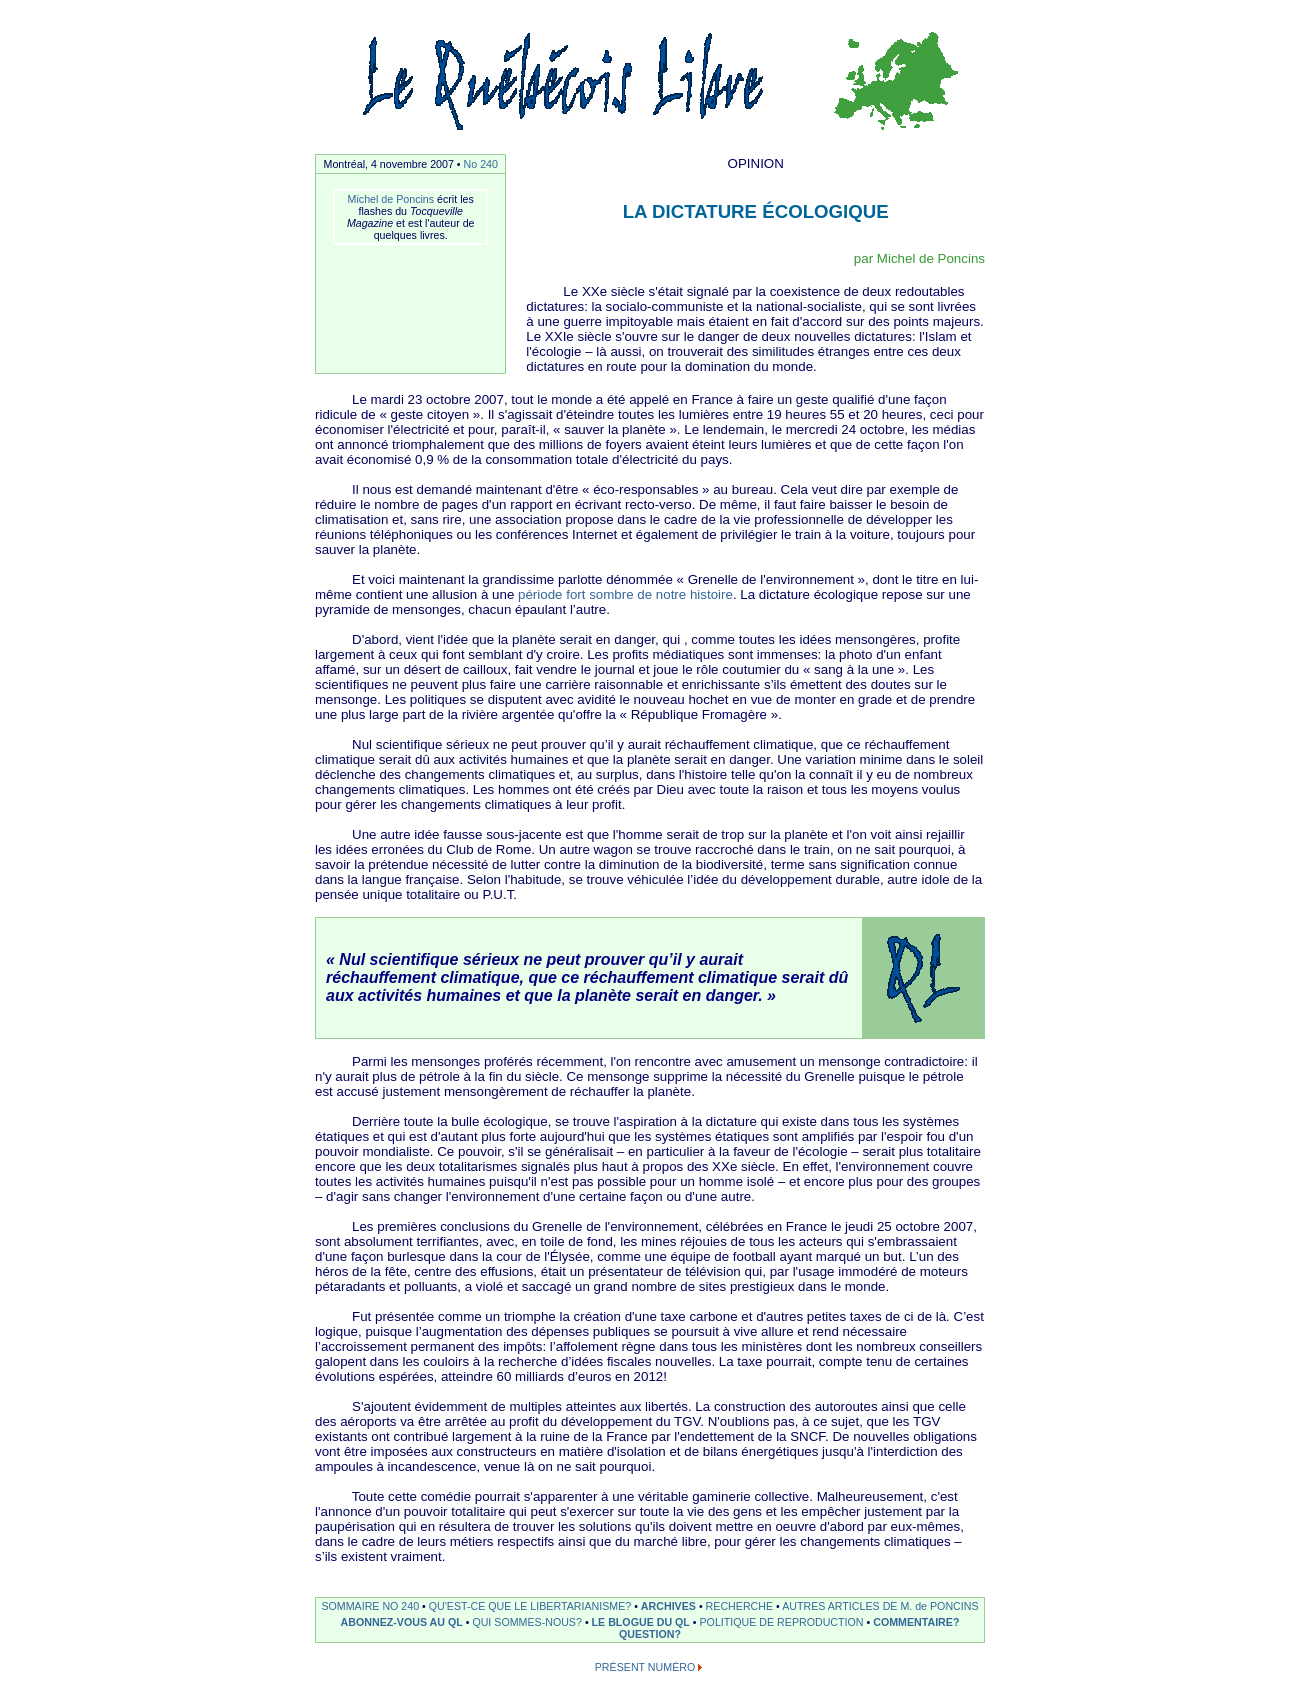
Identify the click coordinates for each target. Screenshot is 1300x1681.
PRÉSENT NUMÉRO (645, 1667)
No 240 (481, 164)
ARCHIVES (668, 1606)
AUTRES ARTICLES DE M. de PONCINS (880, 1606)
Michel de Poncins (391, 199)
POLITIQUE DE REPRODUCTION (782, 1622)
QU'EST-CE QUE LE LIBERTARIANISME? (530, 1606)
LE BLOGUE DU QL (641, 1622)
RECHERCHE (740, 1606)
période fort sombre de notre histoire (625, 594)
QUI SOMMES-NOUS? (527, 1622)
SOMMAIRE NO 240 (370, 1606)
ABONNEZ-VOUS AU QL (402, 1622)
